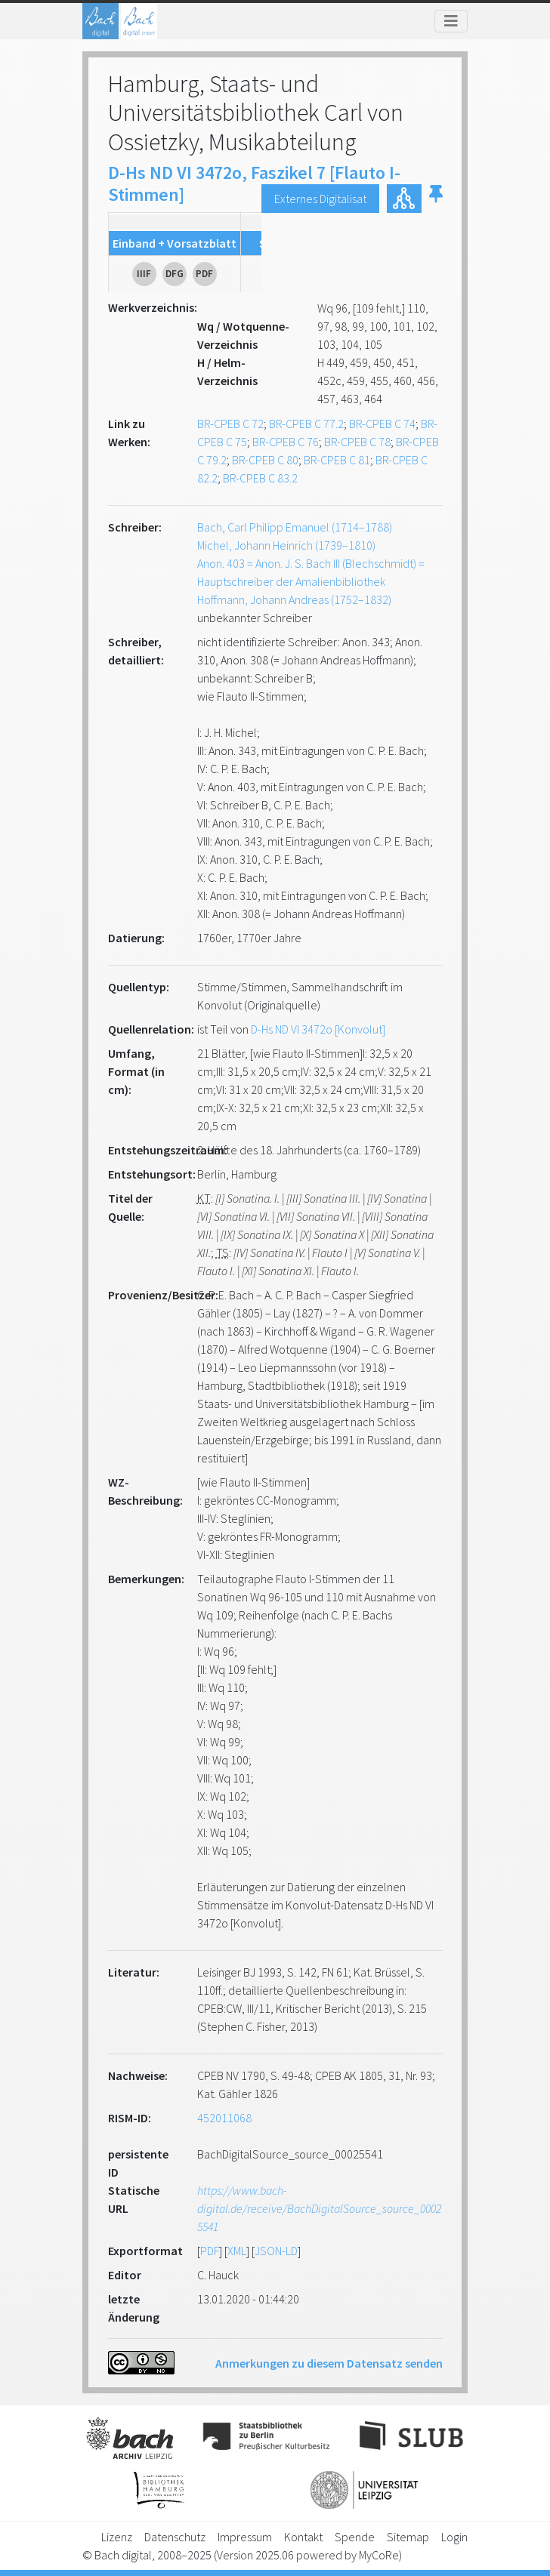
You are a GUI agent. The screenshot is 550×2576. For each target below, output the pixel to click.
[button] (436, 198)
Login (454, 2536)
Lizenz (116, 2536)
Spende (355, 2536)
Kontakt (303, 2536)
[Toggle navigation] (451, 21)
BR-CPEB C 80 (265, 459)
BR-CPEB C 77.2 (306, 423)
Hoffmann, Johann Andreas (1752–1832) (294, 599)
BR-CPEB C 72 (230, 423)
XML (236, 2250)
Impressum (245, 2536)
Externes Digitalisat (320, 198)
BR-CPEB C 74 (382, 423)
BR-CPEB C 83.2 (260, 477)
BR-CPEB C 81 (337, 459)
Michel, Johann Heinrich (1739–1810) (286, 545)
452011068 (224, 2117)
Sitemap (408, 2536)
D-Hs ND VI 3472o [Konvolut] (318, 1029)
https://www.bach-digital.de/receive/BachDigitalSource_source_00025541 (319, 2208)
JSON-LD (276, 2250)
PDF (209, 2250)
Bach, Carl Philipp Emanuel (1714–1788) (294, 527)
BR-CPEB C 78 (357, 441)
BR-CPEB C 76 (285, 441)
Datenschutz (174, 2536)
